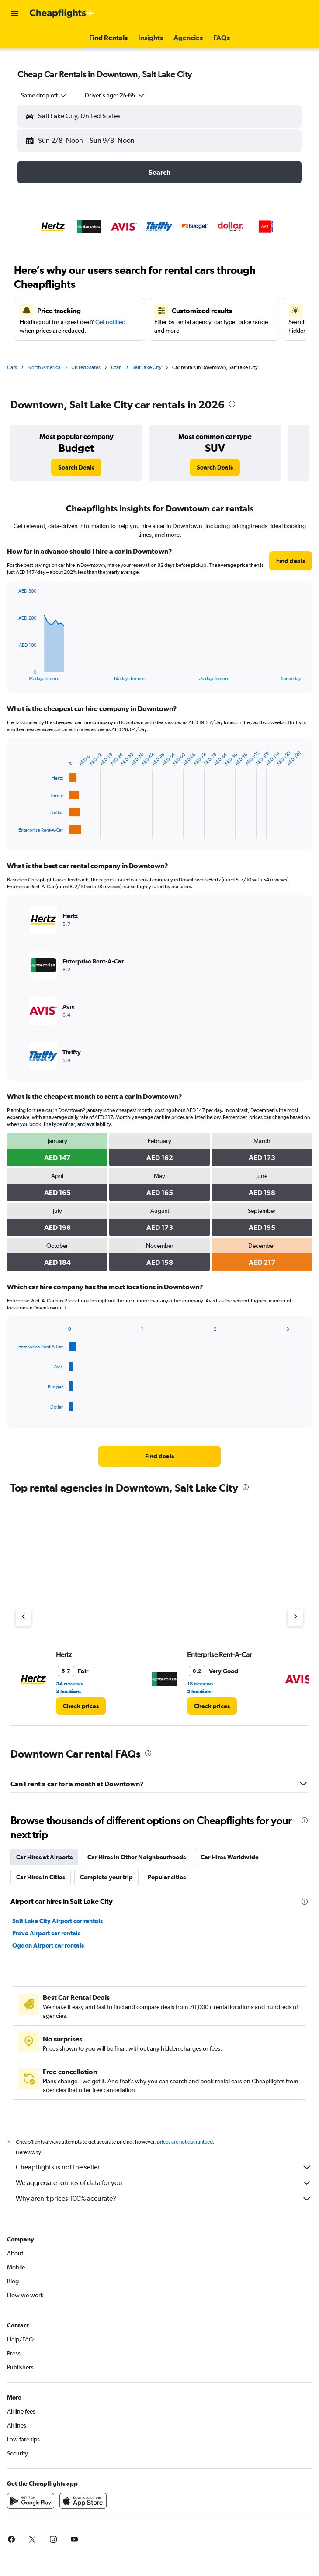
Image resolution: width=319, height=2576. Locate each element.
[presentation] (232, 404)
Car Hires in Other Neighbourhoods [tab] (136, 1857)
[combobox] (44, 95)
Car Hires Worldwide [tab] (230, 1857)
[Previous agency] (23, 1617)
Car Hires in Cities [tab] (40, 1877)
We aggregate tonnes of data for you (164, 2183)
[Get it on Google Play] (30, 2501)
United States (86, 367)
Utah (116, 367)
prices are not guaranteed (185, 2142)
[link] (76, 467)
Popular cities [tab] (167, 1877)
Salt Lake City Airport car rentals (57, 1920)
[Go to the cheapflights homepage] (62, 13)
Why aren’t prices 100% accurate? (164, 2198)
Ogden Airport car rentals (48, 1945)
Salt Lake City (147, 367)
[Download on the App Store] (83, 2501)
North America (44, 367)
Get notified (110, 321)
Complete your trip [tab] (106, 1877)
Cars (12, 367)
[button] (14, 13)
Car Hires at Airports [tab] (44, 1857)
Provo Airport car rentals (46, 1933)
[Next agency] (295, 1617)
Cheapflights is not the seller (164, 2167)
